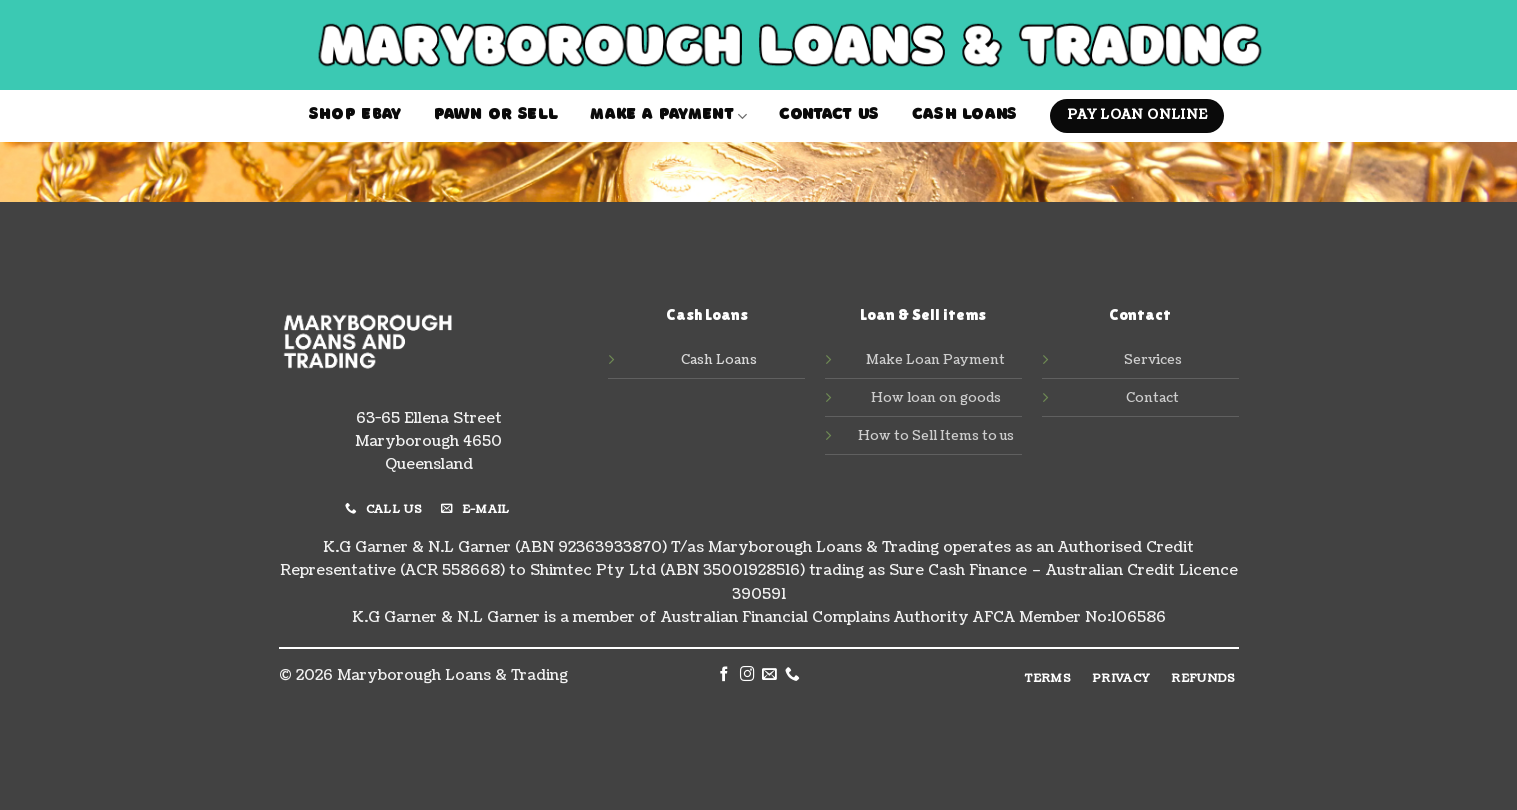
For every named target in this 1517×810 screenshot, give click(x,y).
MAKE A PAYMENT (668, 116)
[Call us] (792, 675)
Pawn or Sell (496, 116)
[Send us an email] (769, 675)
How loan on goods (936, 398)
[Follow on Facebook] (724, 675)
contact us (829, 116)
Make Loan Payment (935, 360)
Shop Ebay (355, 116)
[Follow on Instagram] (747, 675)
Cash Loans (965, 116)
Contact (1152, 398)
